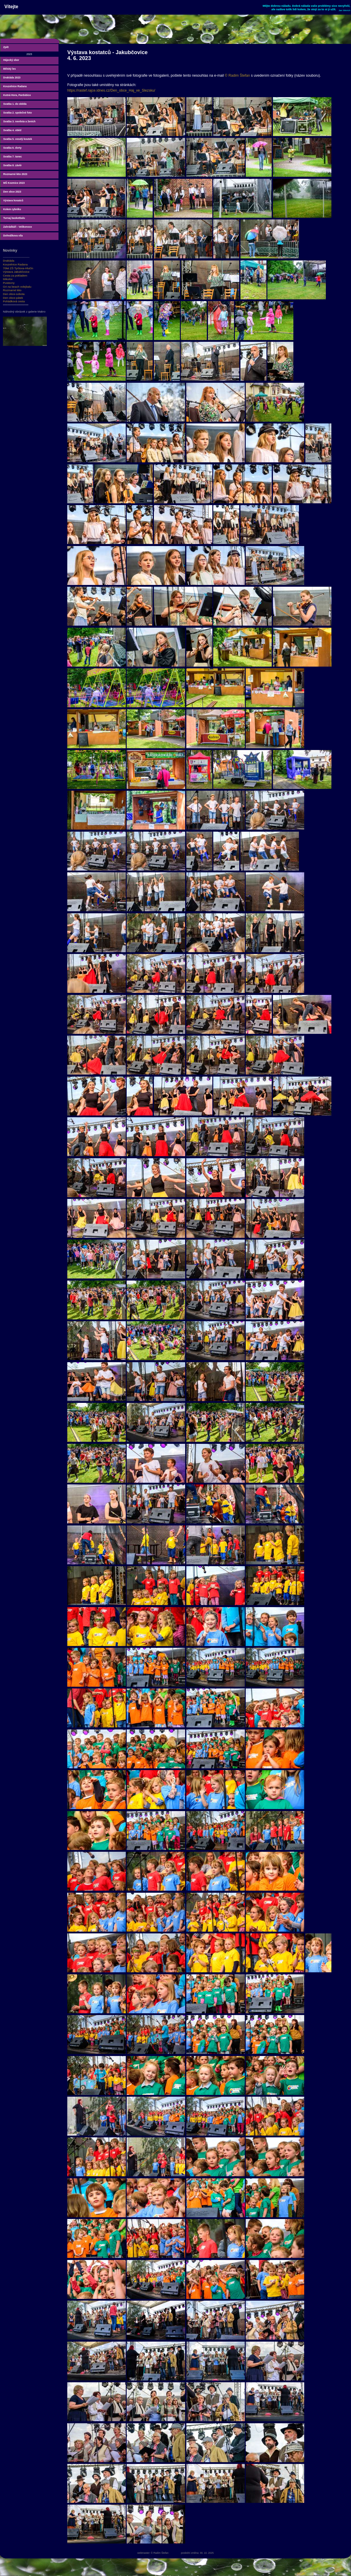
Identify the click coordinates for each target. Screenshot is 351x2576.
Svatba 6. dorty (12, 147)
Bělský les (9, 68)
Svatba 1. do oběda (15, 103)
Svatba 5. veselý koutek (17, 139)
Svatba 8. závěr (12, 165)
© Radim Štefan (237, 75)
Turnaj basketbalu (14, 218)
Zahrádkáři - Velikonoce (17, 226)
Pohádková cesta (14, 301)
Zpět (5, 47)
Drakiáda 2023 (11, 77)
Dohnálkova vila (13, 235)
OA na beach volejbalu (17, 286)
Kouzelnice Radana (15, 86)
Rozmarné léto (12, 290)
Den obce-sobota (14, 294)
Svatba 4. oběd (12, 130)
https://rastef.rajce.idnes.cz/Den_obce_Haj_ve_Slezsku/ (111, 90)
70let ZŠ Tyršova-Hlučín (18, 268)
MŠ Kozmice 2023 (14, 182)
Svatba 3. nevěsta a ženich (19, 121)
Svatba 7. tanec (12, 156)
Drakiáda (8, 260)
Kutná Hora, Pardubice (17, 95)
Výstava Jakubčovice (16, 271)
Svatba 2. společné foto (17, 112)
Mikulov (8, 279)
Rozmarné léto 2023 (15, 174)
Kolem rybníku (12, 209)
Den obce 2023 (12, 191)
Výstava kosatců (13, 200)
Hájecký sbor (11, 60)
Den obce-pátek (13, 297)
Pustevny (9, 282)
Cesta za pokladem (15, 275)
